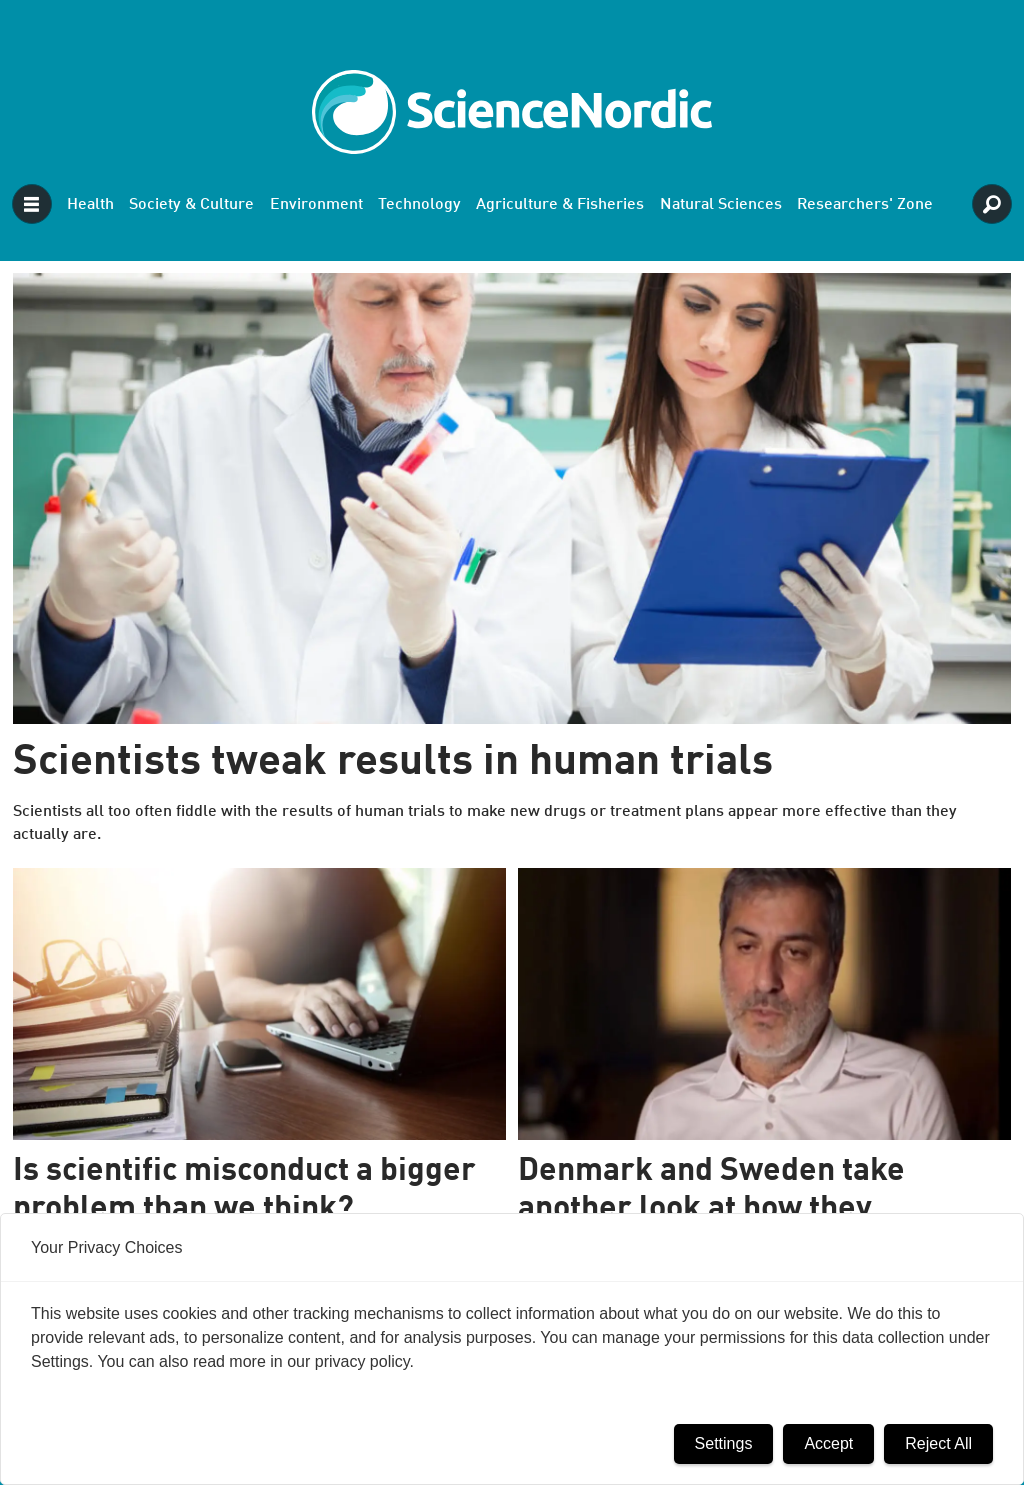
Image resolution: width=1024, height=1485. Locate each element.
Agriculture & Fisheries (560, 205)
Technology (419, 205)
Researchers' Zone (865, 205)
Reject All (938, 1443)
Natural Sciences (721, 205)
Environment (316, 205)
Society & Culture (191, 205)
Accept (828, 1443)
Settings (724, 1443)
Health (90, 205)
